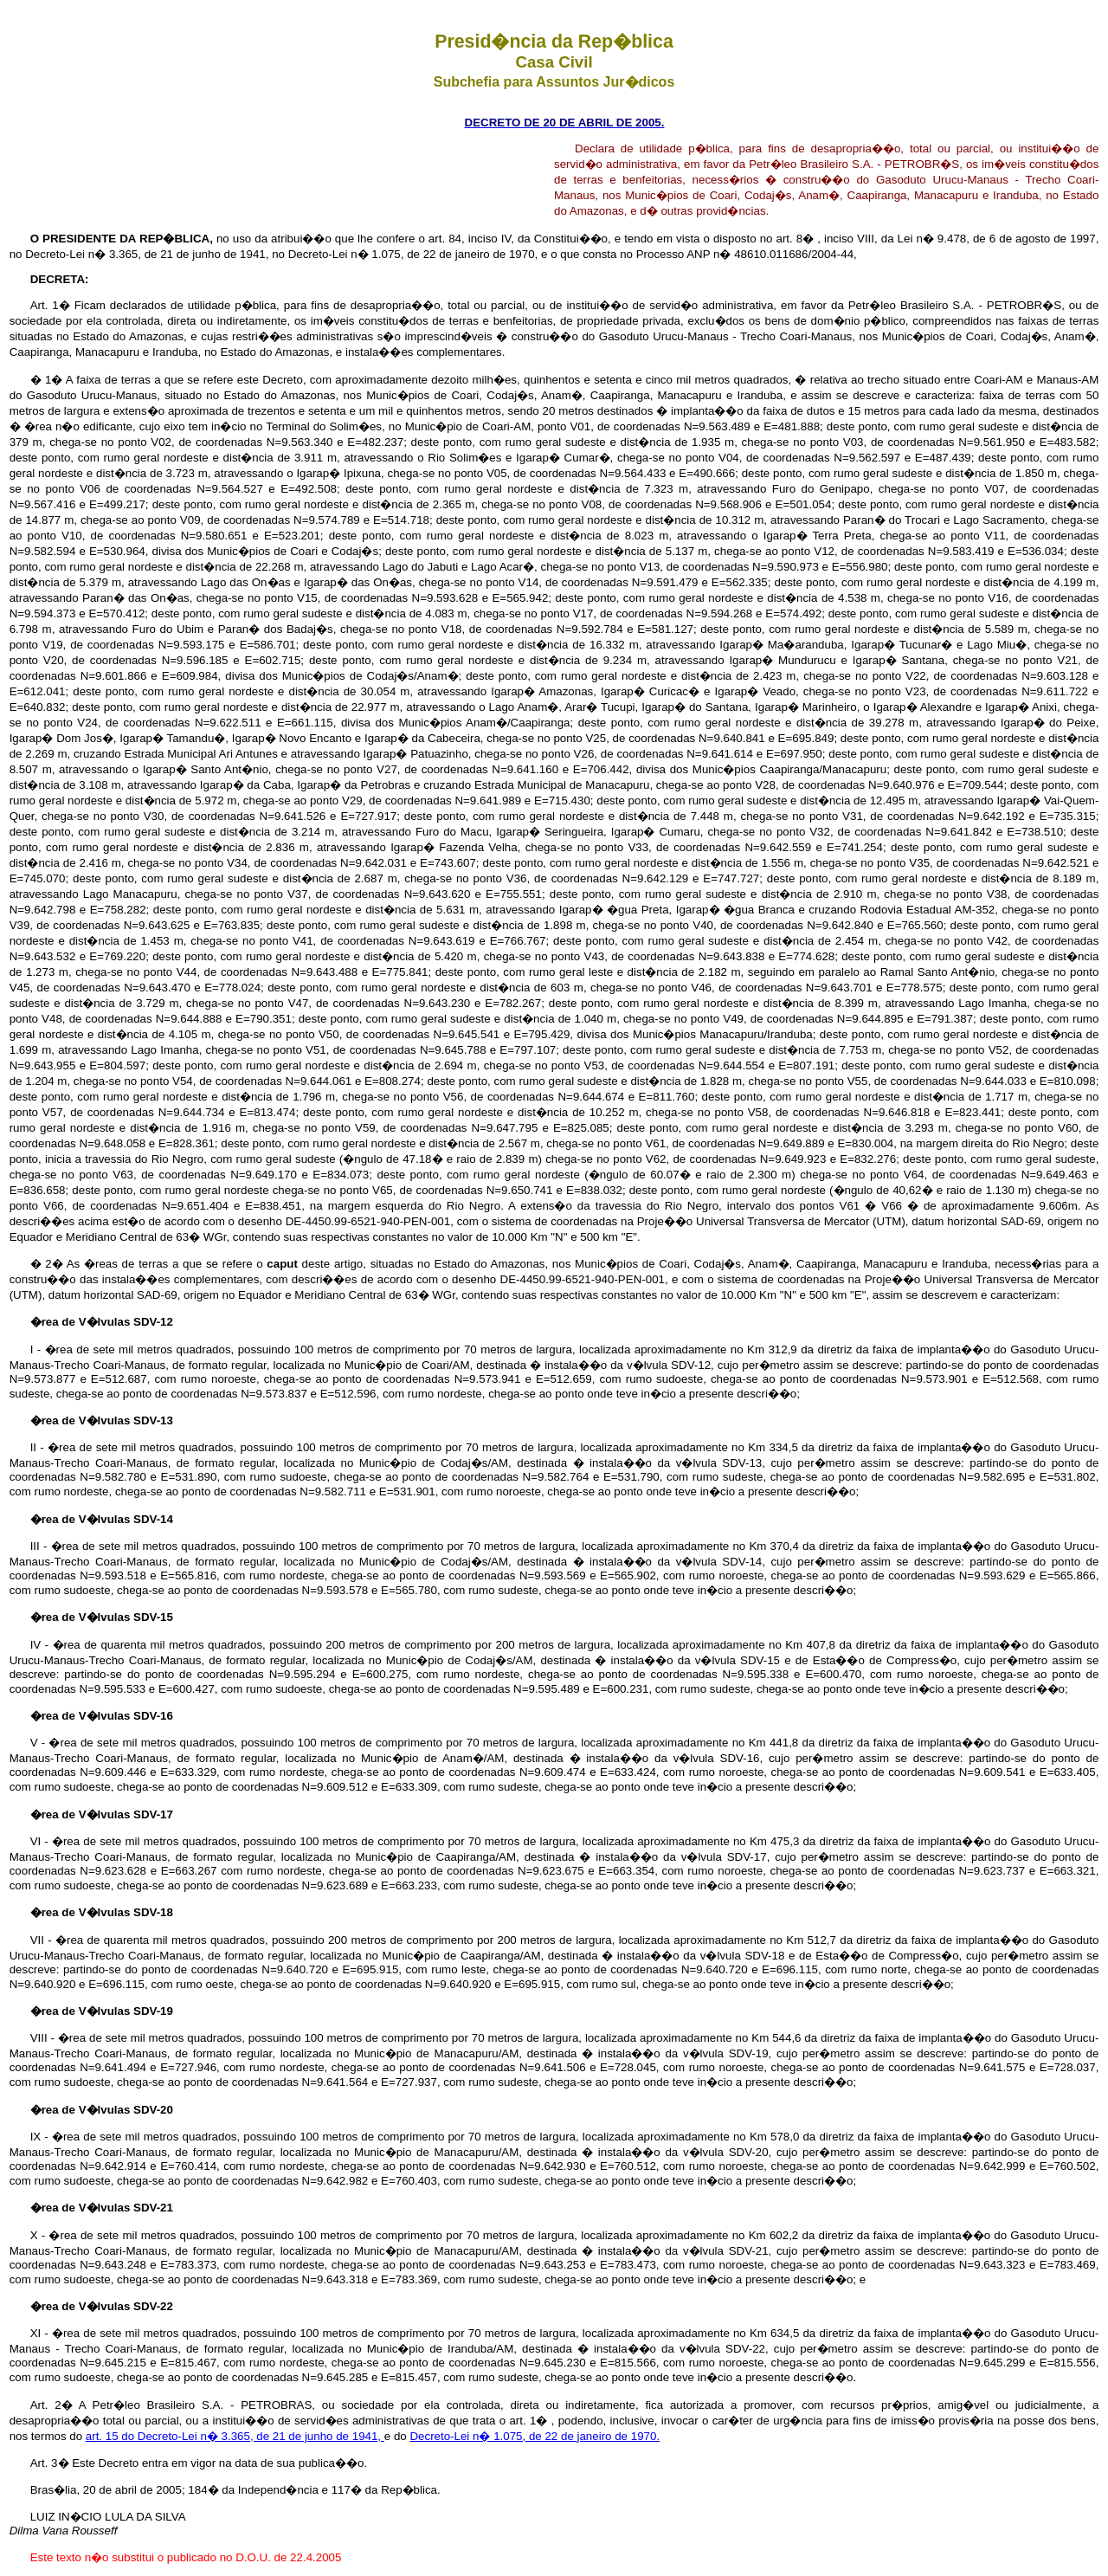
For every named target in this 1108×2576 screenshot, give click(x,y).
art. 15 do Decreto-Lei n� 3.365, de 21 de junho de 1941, (235, 2436)
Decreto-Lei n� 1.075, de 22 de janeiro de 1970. (534, 2436)
